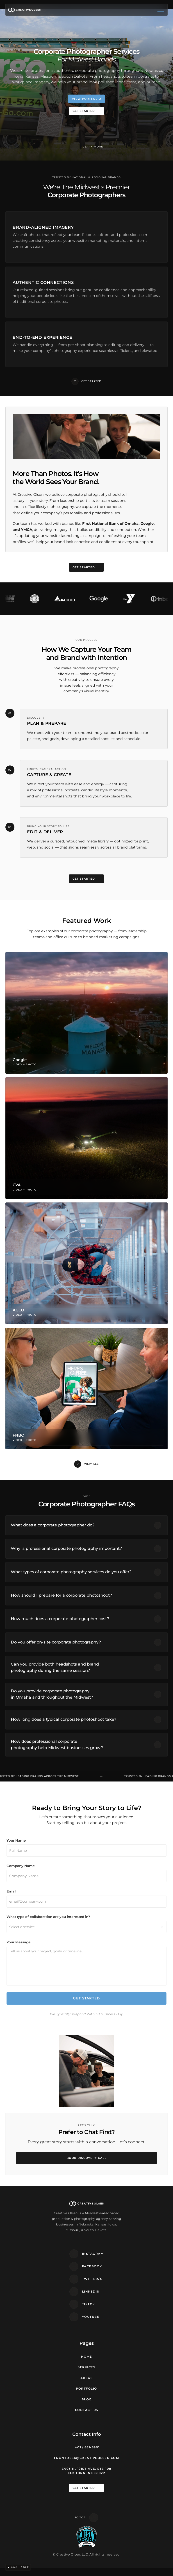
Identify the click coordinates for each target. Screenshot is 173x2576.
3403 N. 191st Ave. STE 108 (86, 2468)
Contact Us (86, 2410)
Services (86, 2367)
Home (86, 2356)
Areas (86, 2378)
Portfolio (86, 2388)
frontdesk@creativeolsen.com (86, 2458)
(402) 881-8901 (86, 2447)
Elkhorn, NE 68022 (86, 2473)
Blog (87, 2399)
